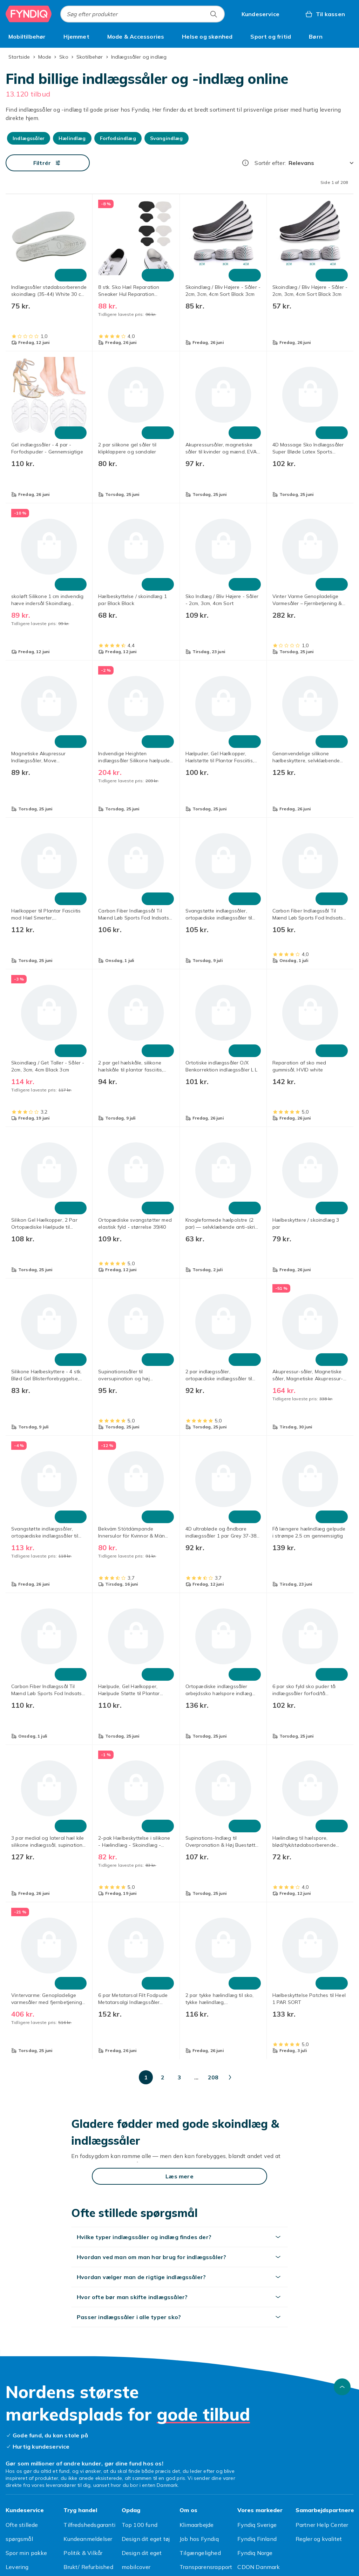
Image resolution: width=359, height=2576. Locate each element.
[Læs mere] (179, 2176)
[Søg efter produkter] (213, 14)
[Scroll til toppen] (342, 2386)
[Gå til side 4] (138, 2077)
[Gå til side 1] (88, 2077)
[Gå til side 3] (121, 2077)
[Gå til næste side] (299, 2077)
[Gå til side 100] (239, 2077)
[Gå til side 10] (172, 2077)
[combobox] (142, 14)
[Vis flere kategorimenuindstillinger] (350, 36)
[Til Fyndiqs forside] (29, 14)
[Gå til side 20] (189, 2077)
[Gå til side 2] (104, 2077)
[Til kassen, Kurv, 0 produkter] (324, 14)
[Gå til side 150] (256, 2077)
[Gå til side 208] (273, 2077)
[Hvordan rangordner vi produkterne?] (245, 163)
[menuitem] (27, 36)
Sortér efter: (270, 162)
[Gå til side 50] (205, 2077)
